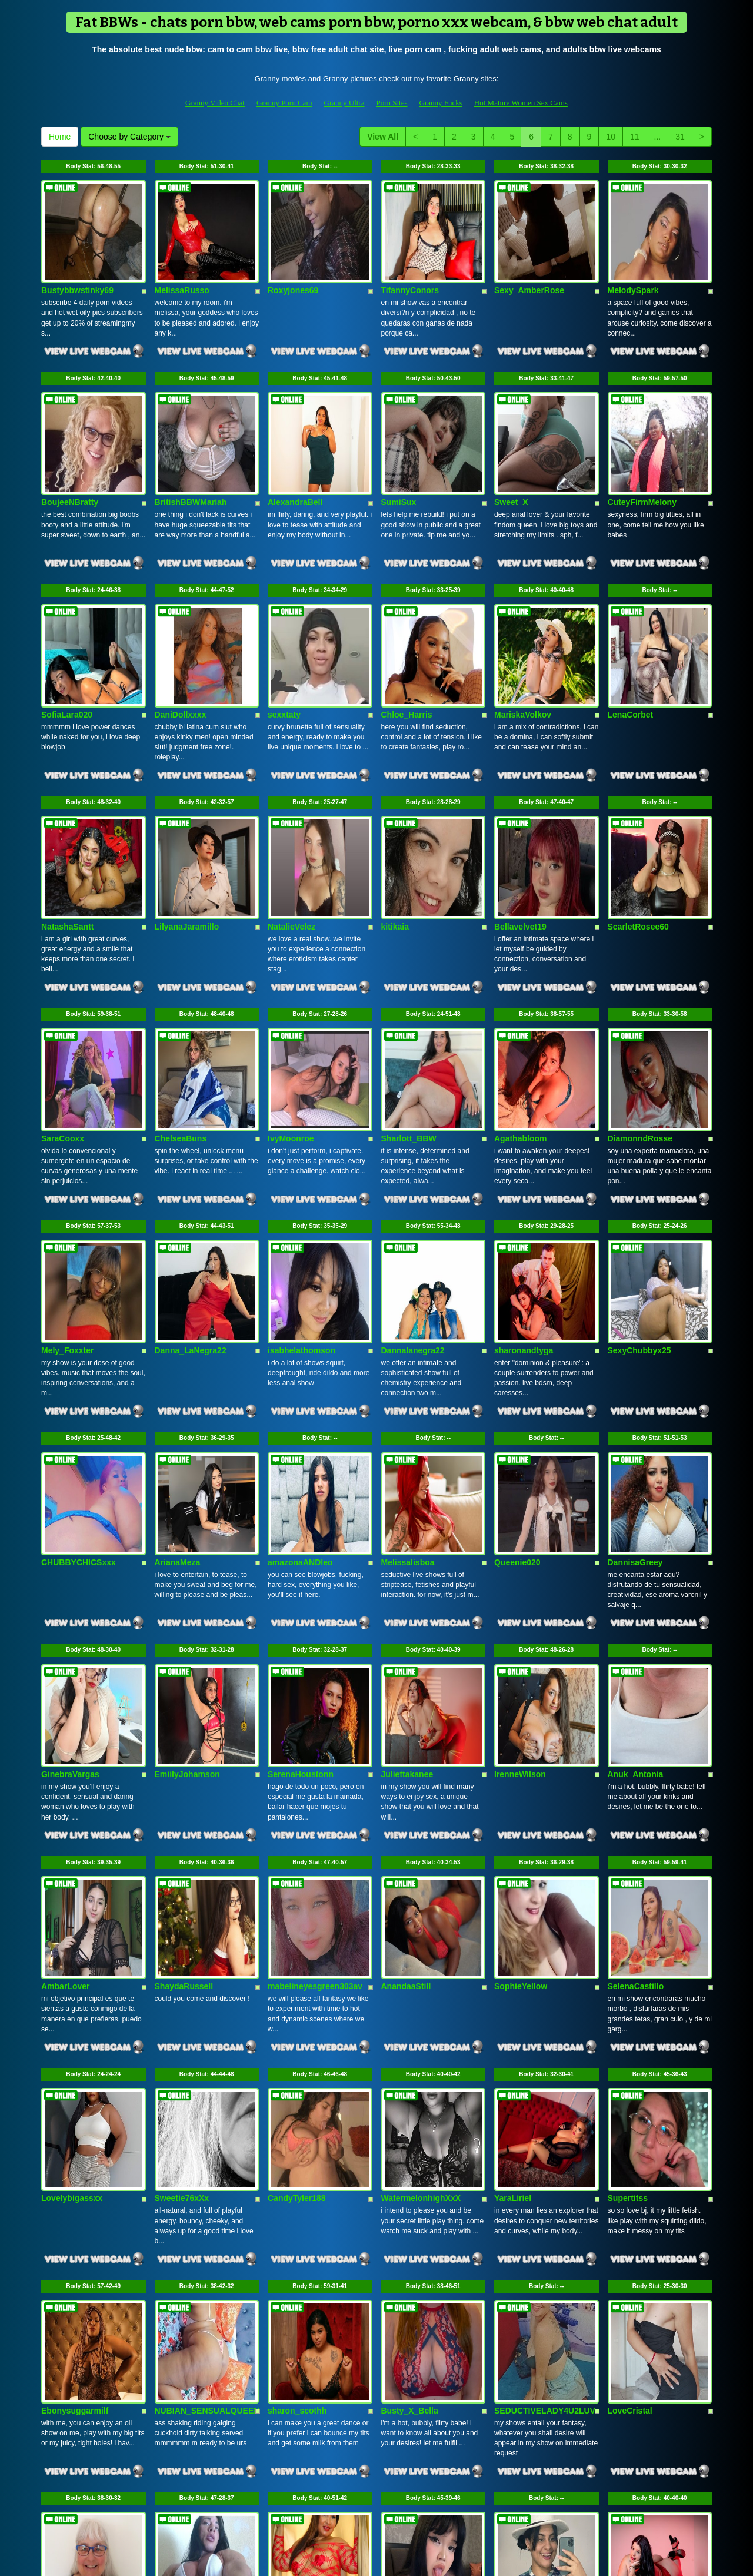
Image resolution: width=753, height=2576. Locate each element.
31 (680, 136)
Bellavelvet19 (520, 821)
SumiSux (399, 449)
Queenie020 (517, 1379)
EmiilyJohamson (187, 1564)
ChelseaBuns (181, 1007)
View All (382, 136)
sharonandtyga (523, 1193)
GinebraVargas (70, 1564)
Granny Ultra (344, 102)
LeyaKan (398, 2308)
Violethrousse (521, 2308)
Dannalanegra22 (413, 1193)
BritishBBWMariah (191, 449)
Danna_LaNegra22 (190, 1193)
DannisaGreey (635, 1379)
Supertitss (628, 1936)
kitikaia (395, 821)
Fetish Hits (420, 2559)
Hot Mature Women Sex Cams (521, 102)
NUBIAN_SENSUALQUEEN (207, 2122)
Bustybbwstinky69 (77, 264)
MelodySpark (633, 264)
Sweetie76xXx (182, 1936)
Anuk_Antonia (636, 1564)
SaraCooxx (62, 1007)
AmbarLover (65, 1750)
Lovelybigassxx (71, 1936)
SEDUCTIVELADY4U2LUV (544, 2122)
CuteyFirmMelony (642, 449)
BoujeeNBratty (69, 449)
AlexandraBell (295, 449)
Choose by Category (129, 136)
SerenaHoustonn (301, 1564)
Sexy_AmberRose (529, 264)
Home (60, 136)
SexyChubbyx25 (639, 1193)
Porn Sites (391, 102)
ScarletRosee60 (638, 821)
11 (634, 136)
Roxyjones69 (293, 264)
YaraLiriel (512, 1936)
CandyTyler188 (297, 1936)
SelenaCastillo (636, 1750)
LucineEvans (293, 2308)
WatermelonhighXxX (421, 1936)
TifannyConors (410, 264)
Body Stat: (93, 166)
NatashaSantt (67, 821)
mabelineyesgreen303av (315, 1750)
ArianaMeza (178, 1379)
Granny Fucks (440, 102)
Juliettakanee (407, 1564)
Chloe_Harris (406, 635)
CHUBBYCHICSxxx (78, 1379)
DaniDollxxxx (180, 635)
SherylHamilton (638, 2308)
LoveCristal (630, 2122)
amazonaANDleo (300, 1379)
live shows (526, 2454)
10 (610, 136)
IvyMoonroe (291, 1007)
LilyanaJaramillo (187, 821)
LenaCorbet (631, 635)
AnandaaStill (406, 1750)
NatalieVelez (291, 821)
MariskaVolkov (522, 635)
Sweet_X (511, 449)
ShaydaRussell (184, 1750)
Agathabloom (520, 1007)
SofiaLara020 (66, 635)
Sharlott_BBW (409, 1007)
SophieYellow (520, 1750)
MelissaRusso (182, 264)
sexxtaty (284, 635)
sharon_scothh (297, 2122)
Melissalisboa (408, 1379)
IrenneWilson (520, 1564)
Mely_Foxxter (67, 1193)
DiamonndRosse (640, 1007)
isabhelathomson (301, 1193)
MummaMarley (69, 2308)
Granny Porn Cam (284, 102)
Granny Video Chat (215, 102)
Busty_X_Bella (409, 2122)
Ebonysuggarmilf (74, 2122)
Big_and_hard (182, 2308)
